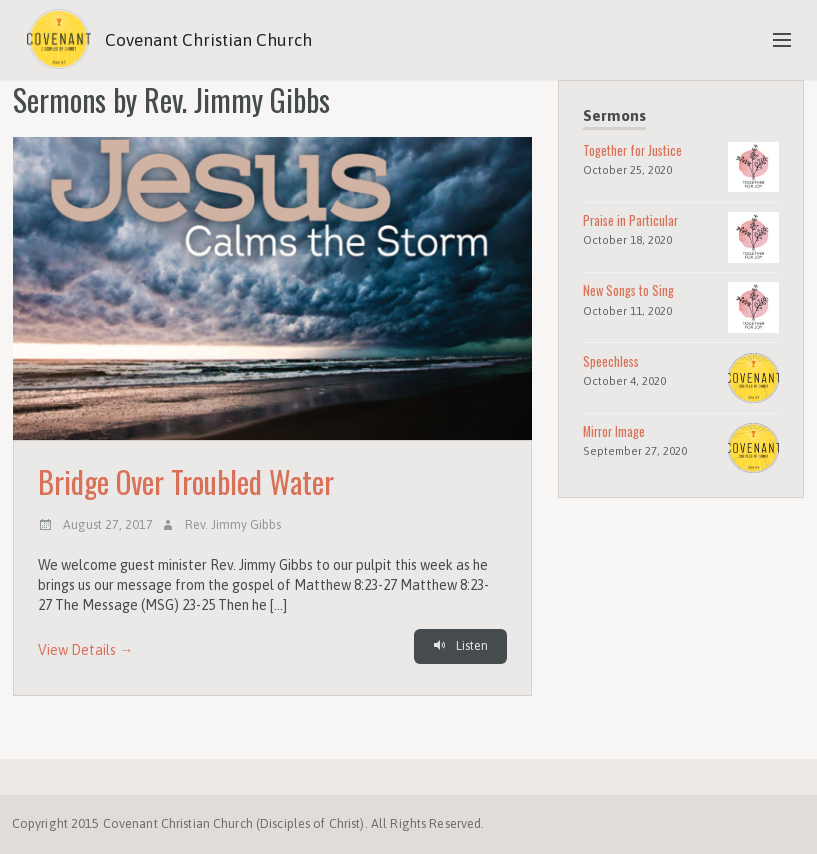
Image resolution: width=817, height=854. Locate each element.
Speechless (611, 361)
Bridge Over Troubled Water (186, 482)
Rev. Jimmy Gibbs (233, 524)
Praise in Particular (630, 220)
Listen (460, 646)
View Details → (85, 650)
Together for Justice (632, 150)
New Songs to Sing (628, 290)
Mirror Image (614, 431)
